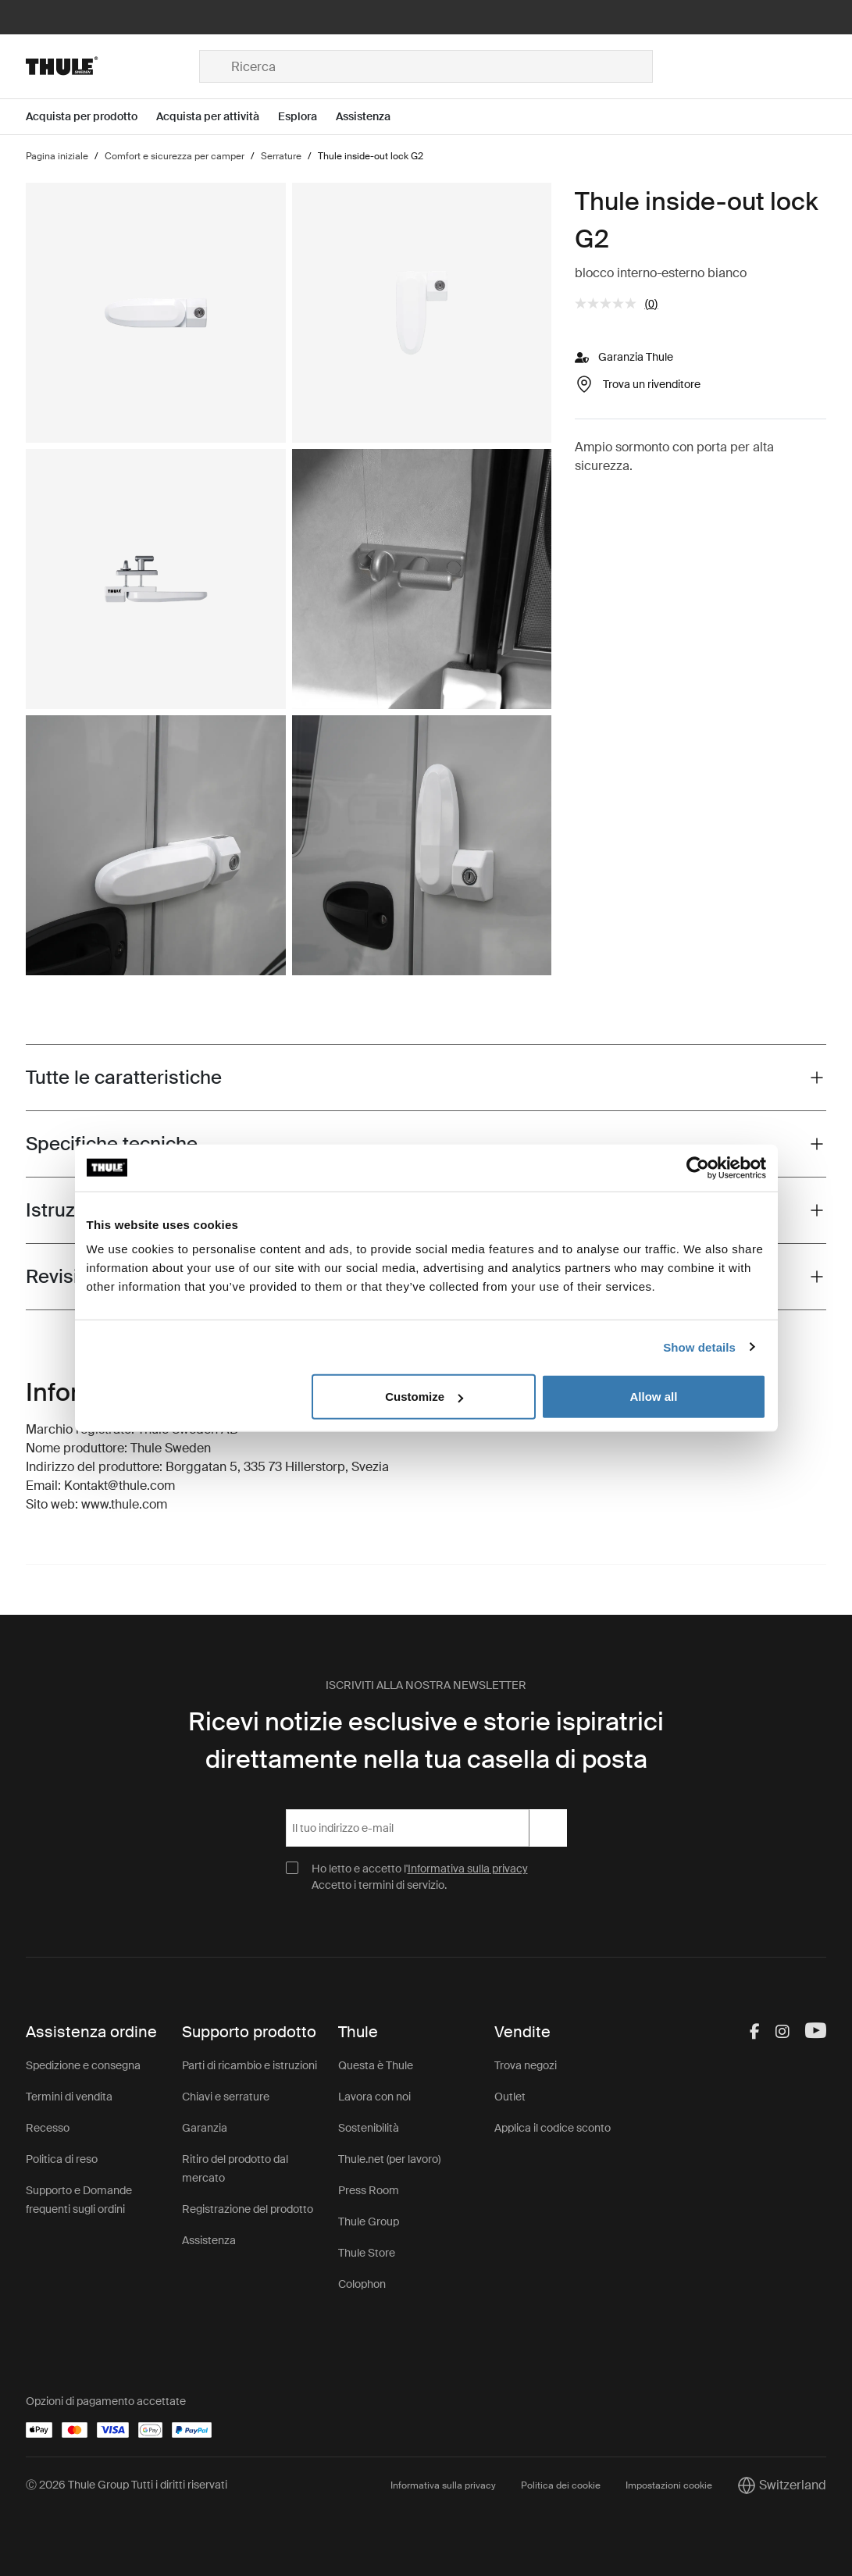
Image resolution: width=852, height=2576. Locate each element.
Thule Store (366, 2253)
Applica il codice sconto (552, 2128)
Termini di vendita (69, 2097)
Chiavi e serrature (225, 2097)
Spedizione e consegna (83, 2065)
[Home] (112, 66)
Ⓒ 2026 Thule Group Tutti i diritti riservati (126, 2485)
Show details (699, 1346)
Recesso (48, 2128)
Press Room (368, 2190)
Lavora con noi (374, 2097)
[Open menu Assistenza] (372, 116)
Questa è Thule (375, 2065)
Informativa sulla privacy (468, 1869)
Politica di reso (62, 2159)
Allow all (654, 1396)
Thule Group (368, 2221)
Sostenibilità (368, 2128)
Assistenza (209, 2240)
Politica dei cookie (561, 2485)
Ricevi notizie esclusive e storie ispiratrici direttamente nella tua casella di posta (426, 1740)
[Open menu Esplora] (307, 116)
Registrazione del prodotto (247, 2209)
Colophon (362, 2284)
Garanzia (204, 2128)
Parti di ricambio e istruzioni (249, 2065)
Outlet (510, 2097)
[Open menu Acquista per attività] (217, 116)
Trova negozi (525, 2065)
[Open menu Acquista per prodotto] (91, 116)
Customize (424, 1396)
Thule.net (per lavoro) (389, 2159)
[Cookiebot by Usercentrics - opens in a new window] (697, 1167)
